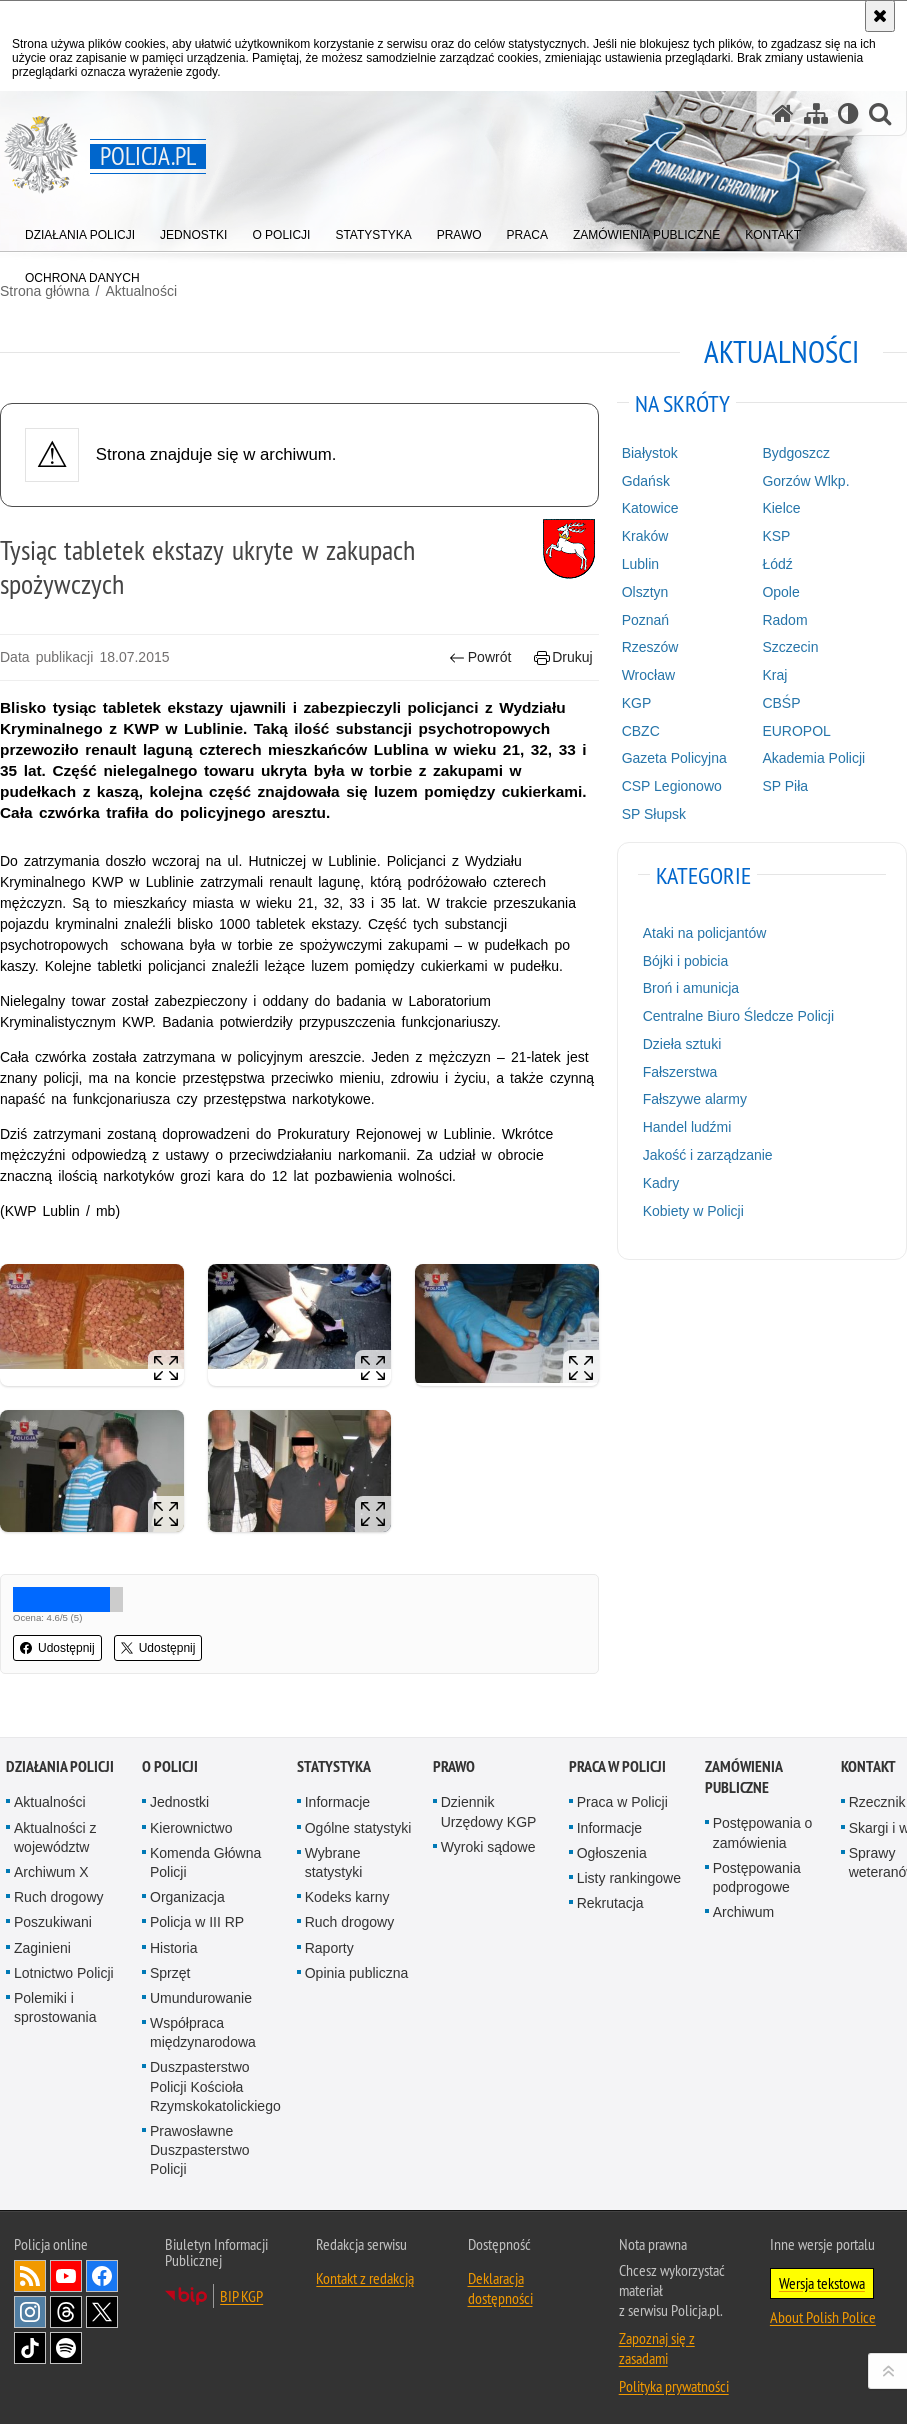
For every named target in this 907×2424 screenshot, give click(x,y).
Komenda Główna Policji (205, 1859)
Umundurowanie (201, 1995)
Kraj (774, 675)
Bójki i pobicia (686, 961)
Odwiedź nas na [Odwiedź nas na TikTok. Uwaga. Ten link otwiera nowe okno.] (30, 2344)
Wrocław (648, 675)
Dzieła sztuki (682, 1044)
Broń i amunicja (691, 988)
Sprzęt (170, 1970)
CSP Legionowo (672, 786)
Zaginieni (42, 1944)
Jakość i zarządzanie (708, 1155)
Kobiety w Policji (693, 1211)
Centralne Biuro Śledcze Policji (738, 1016)
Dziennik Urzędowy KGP (489, 1808)
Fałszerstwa (680, 1072)
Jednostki (179, 1799)
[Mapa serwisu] (816, 113)
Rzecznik (877, 1799)
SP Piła (785, 786)
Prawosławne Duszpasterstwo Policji (200, 2147)
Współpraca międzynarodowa (203, 2029)
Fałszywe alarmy (695, 1099)
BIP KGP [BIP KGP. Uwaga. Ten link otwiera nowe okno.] (241, 2292)
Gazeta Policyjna (674, 758)
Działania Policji (60, 1763)
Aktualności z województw (55, 1833)
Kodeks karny (347, 1894)
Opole (780, 592)
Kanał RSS (30, 2272)
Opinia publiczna (357, 1970)
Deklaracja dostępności (500, 2284)
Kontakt (868, 1763)
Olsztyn (645, 592)
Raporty (329, 1944)
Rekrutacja (610, 1900)
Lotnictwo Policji (64, 1970)
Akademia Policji (813, 758)
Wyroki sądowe (488, 1844)
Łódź (777, 564)
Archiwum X (51, 1869)
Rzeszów (650, 647)
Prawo (454, 1763)
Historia (173, 1944)
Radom (784, 620)
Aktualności (50, 1799)
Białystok (650, 453)
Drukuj (563, 657)
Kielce (781, 508)
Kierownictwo (191, 1824)
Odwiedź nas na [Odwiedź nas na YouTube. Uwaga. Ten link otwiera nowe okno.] (66, 2272)
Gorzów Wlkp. (805, 481)
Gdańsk (646, 481)
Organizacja (187, 1894)
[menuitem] (80, 230)
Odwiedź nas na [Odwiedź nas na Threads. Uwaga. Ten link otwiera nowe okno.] (66, 2308)
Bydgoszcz (796, 453)
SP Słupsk (654, 814)
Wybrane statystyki (334, 1859)
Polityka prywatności (674, 2382)
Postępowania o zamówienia (763, 1829)
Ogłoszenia (612, 1850)
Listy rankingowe (629, 1875)
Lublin (640, 564)
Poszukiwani (53, 1919)
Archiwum (743, 1909)
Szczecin (790, 647)
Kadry (661, 1183)
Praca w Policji (617, 1763)
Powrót (480, 657)
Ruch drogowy (59, 1894)
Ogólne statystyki (358, 1824)
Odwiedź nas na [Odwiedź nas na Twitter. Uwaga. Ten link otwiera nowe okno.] (102, 2308)
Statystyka (334, 1763)
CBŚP (781, 703)
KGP (637, 703)
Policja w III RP (197, 1919)
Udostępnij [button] (57, 1648)
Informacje (337, 1799)
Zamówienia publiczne (743, 1774)
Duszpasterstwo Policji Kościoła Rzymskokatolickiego (215, 2083)
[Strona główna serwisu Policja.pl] (783, 113)
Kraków (645, 536)
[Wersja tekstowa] (848, 113)
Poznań (645, 620)
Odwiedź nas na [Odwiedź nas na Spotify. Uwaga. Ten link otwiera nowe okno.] (66, 2344)
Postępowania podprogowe (757, 1874)
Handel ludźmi (687, 1127)
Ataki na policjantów (705, 933)
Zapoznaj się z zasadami (657, 2344)
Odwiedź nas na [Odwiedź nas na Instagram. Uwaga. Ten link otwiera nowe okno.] (30, 2308)
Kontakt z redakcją (365, 2274)
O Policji (170, 1763)
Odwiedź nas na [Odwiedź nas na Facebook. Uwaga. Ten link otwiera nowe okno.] (102, 2272)
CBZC (641, 731)
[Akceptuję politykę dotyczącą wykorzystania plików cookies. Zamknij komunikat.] (880, 16)
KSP (776, 536)
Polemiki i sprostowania (55, 2004)
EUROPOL (796, 731)
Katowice (650, 508)
